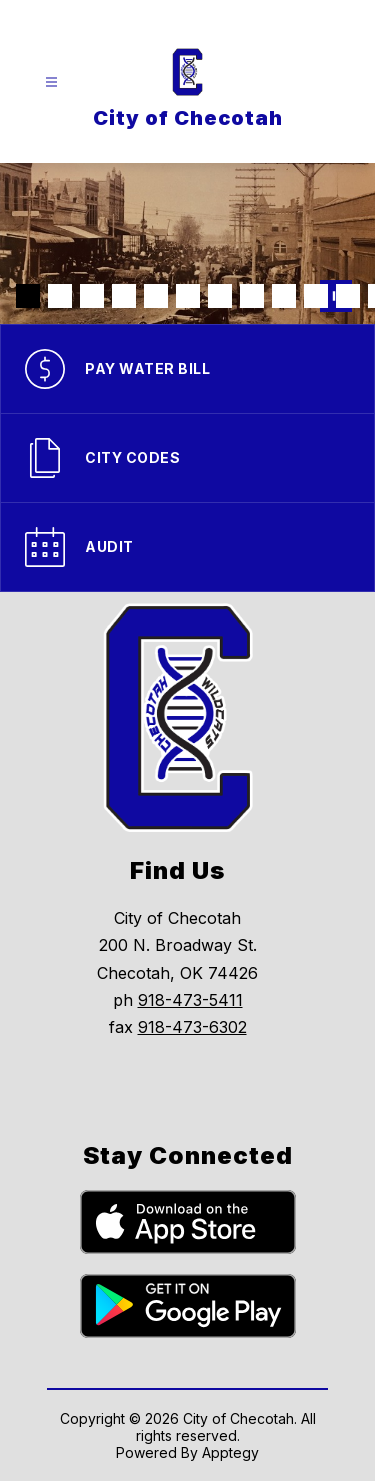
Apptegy (230, 1452)
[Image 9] (284, 296)
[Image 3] (92, 296)
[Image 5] (156, 296)
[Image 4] (124, 296)
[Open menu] (51, 82)
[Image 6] (188, 296)
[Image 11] (348, 296)
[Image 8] (252, 296)
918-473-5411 (190, 1000)
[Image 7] (220, 296)
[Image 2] (60, 296)
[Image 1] (28, 296)
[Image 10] (316, 296)
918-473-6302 (192, 1027)
